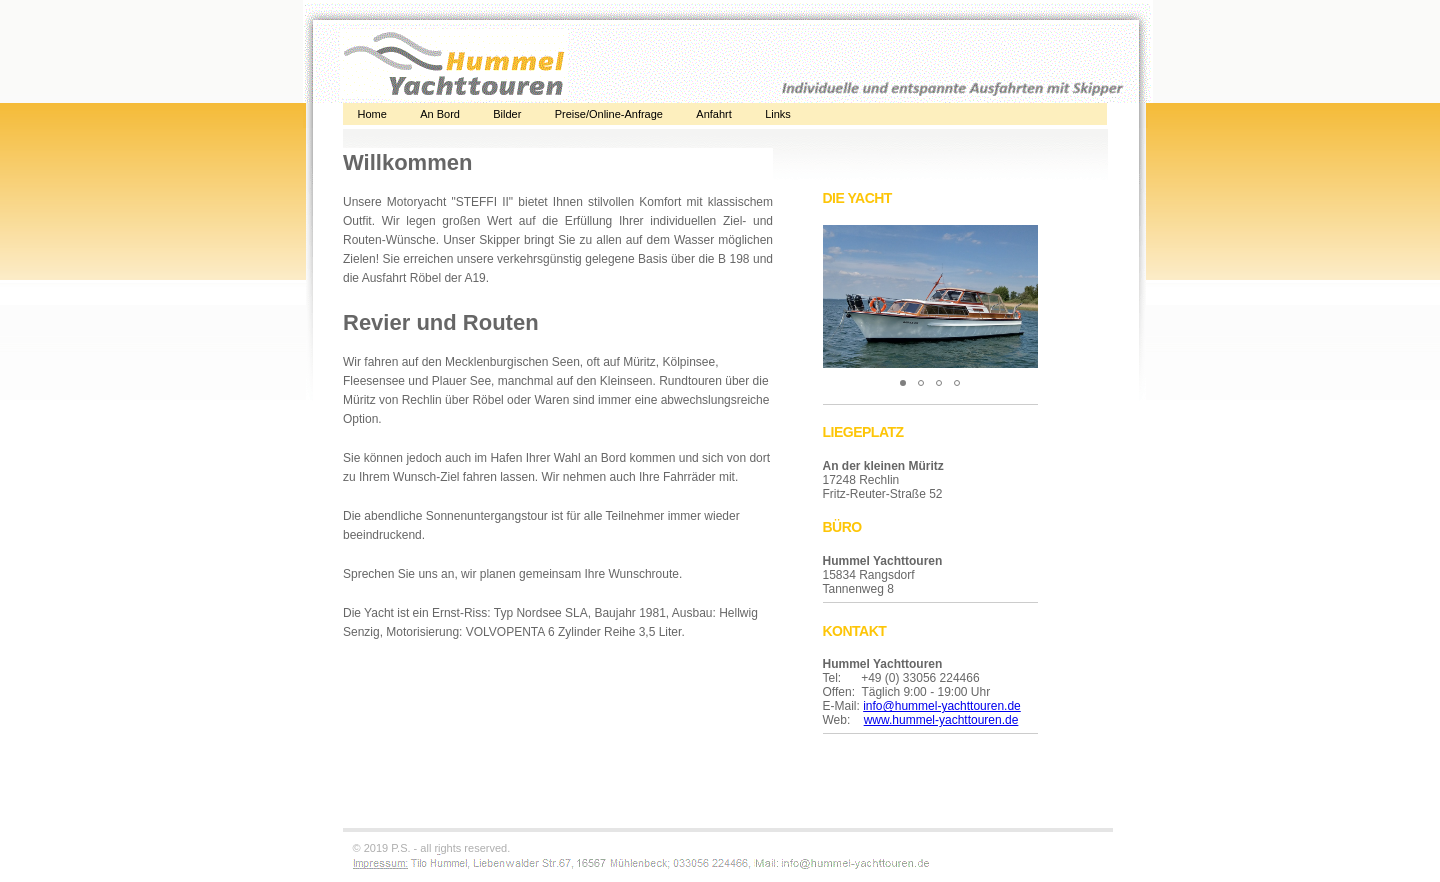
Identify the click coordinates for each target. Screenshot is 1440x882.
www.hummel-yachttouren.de (941, 720)
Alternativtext (558, 488)
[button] (1020, 243)
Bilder (507, 114)
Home (372, 114)
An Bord (440, 114)
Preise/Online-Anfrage (609, 114)
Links (778, 114)
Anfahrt (713, 114)
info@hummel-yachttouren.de (942, 706)
